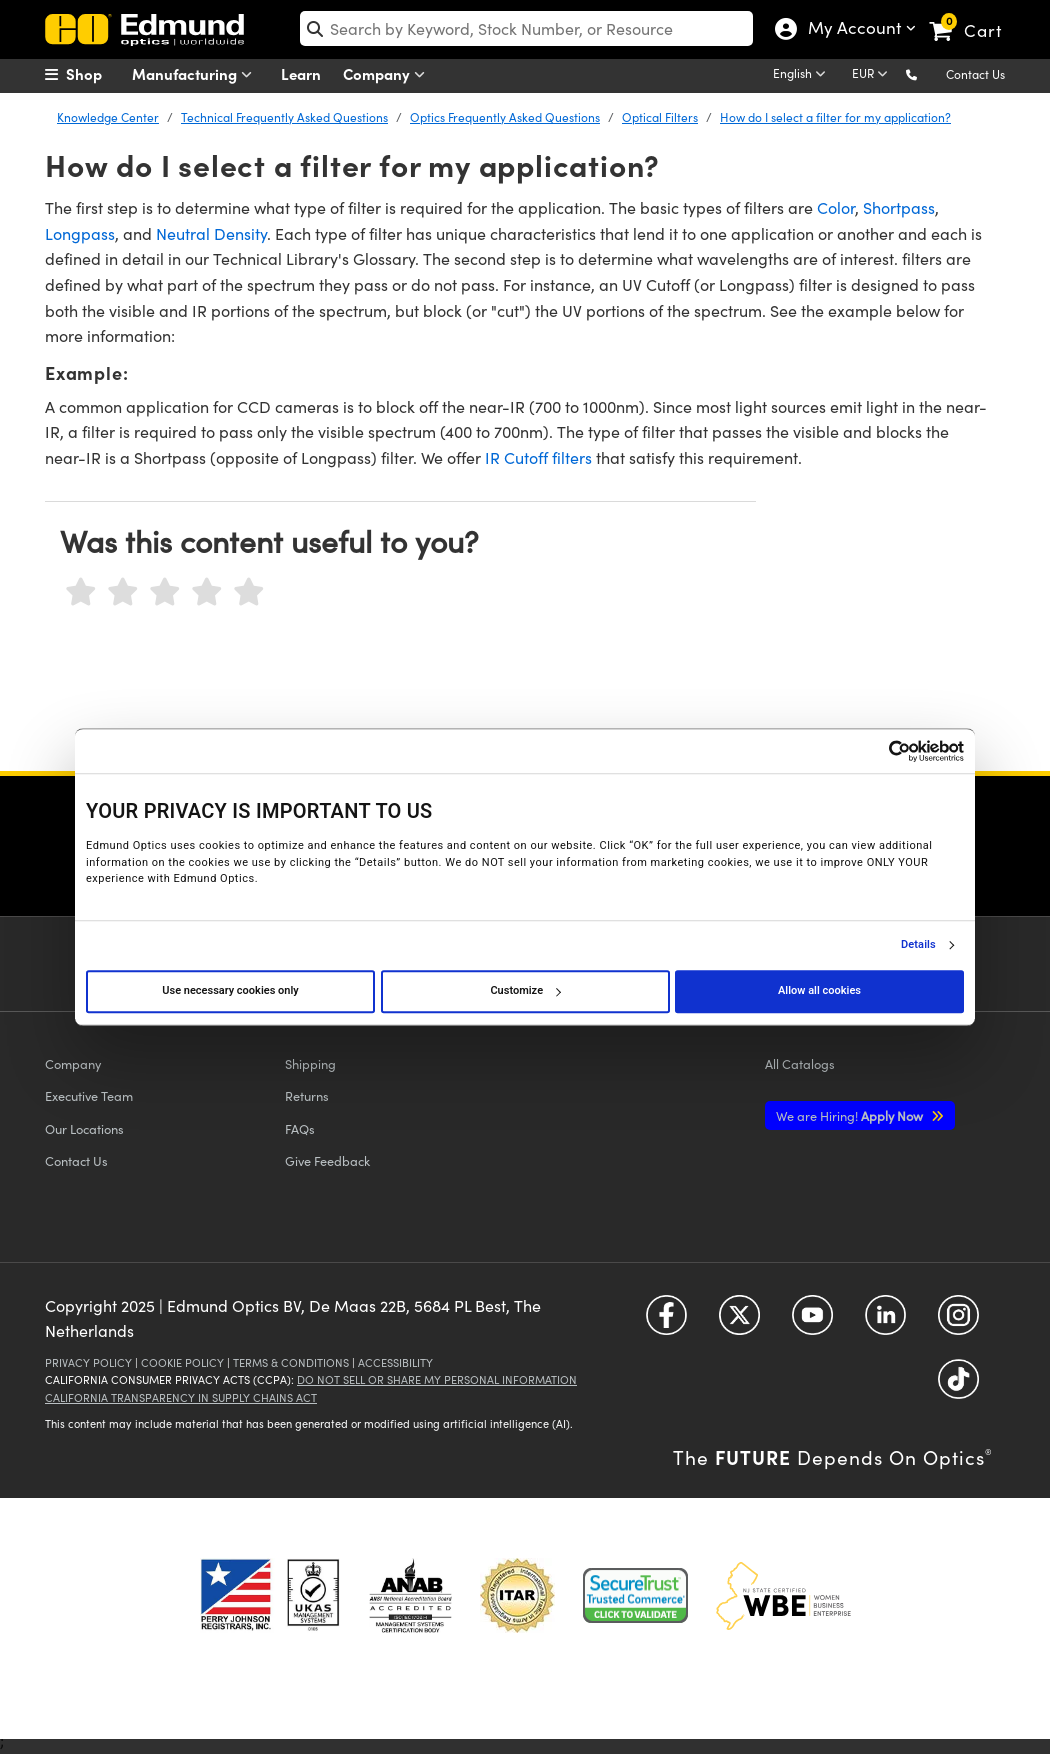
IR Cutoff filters (538, 457)
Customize (525, 990)
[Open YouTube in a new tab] (812, 1321)
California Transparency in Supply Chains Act (181, 1397)
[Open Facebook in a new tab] (666, 1321)
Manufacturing (196, 74)
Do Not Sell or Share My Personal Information (437, 1379)
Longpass (80, 233)
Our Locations (84, 1128)
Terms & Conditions (291, 1362)
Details (918, 945)
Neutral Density (211, 233)
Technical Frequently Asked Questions (284, 117)
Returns (307, 1095)
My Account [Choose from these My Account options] (850, 30)
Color (836, 207)
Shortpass (899, 207)
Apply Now (851, 1115)
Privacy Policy (88, 1362)
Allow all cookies (819, 990)
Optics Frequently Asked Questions (505, 117)
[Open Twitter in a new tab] (739, 1321)
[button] (927, 73)
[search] (526, 28)
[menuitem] (95, 74)
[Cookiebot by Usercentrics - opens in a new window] (876, 751)
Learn (301, 73)
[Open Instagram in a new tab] (958, 1321)
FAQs (300, 1128)
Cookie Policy (182, 1362)
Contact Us (975, 74)
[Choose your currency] (873, 75)
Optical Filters (660, 117)
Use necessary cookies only (230, 990)
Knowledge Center (108, 117)
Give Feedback (327, 1160)
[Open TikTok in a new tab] (958, 1385)
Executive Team (89, 1095)
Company (388, 74)
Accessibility (395, 1362)
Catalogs (800, 1063)
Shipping (310, 1063)
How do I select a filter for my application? (835, 117)
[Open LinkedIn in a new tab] (885, 1321)
